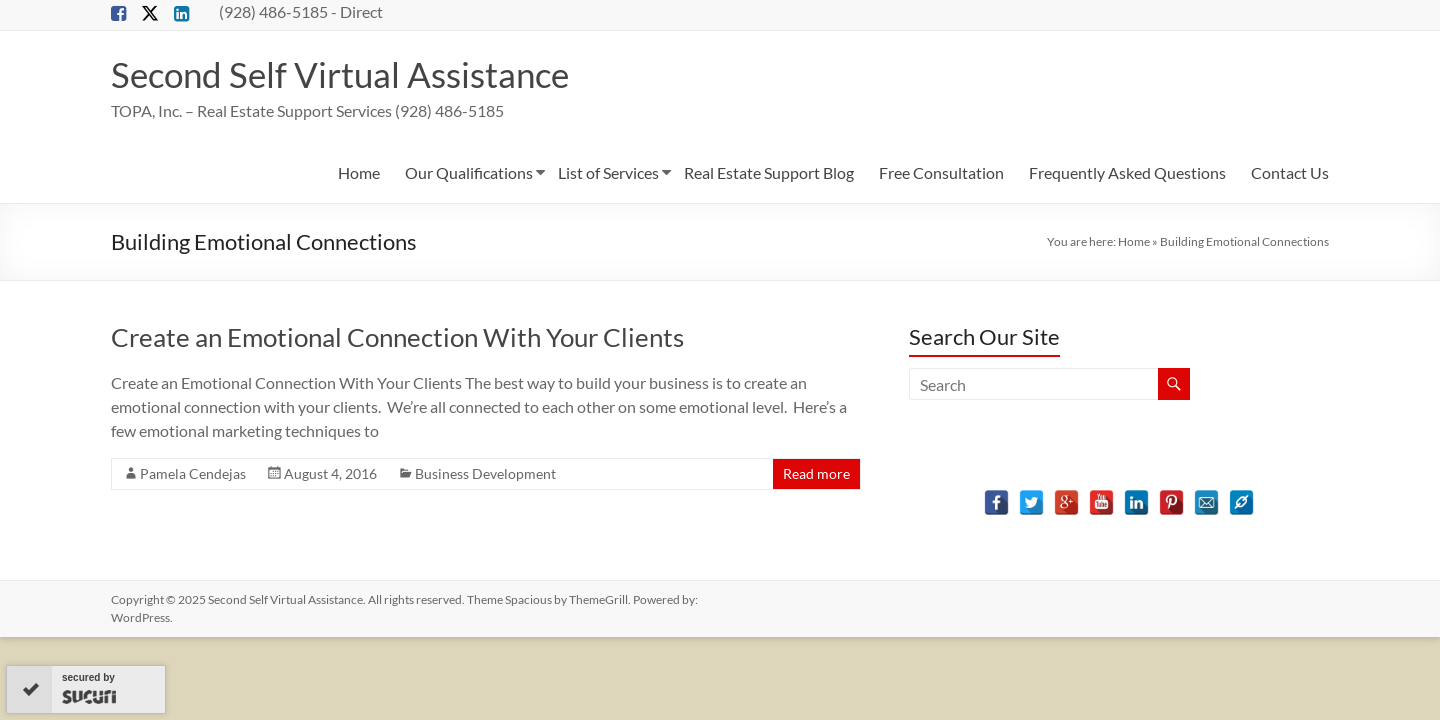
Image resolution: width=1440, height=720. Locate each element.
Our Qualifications (469, 172)
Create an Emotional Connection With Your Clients (397, 337)
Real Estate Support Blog (769, 172)
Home (359, 172)
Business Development (485, 473)
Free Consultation (941, 172)
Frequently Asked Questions (1127, 172)
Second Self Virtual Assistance (346, 74)
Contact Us (1290, 172)
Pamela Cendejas (193, 473)
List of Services (608, 172)
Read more (816, 473)
